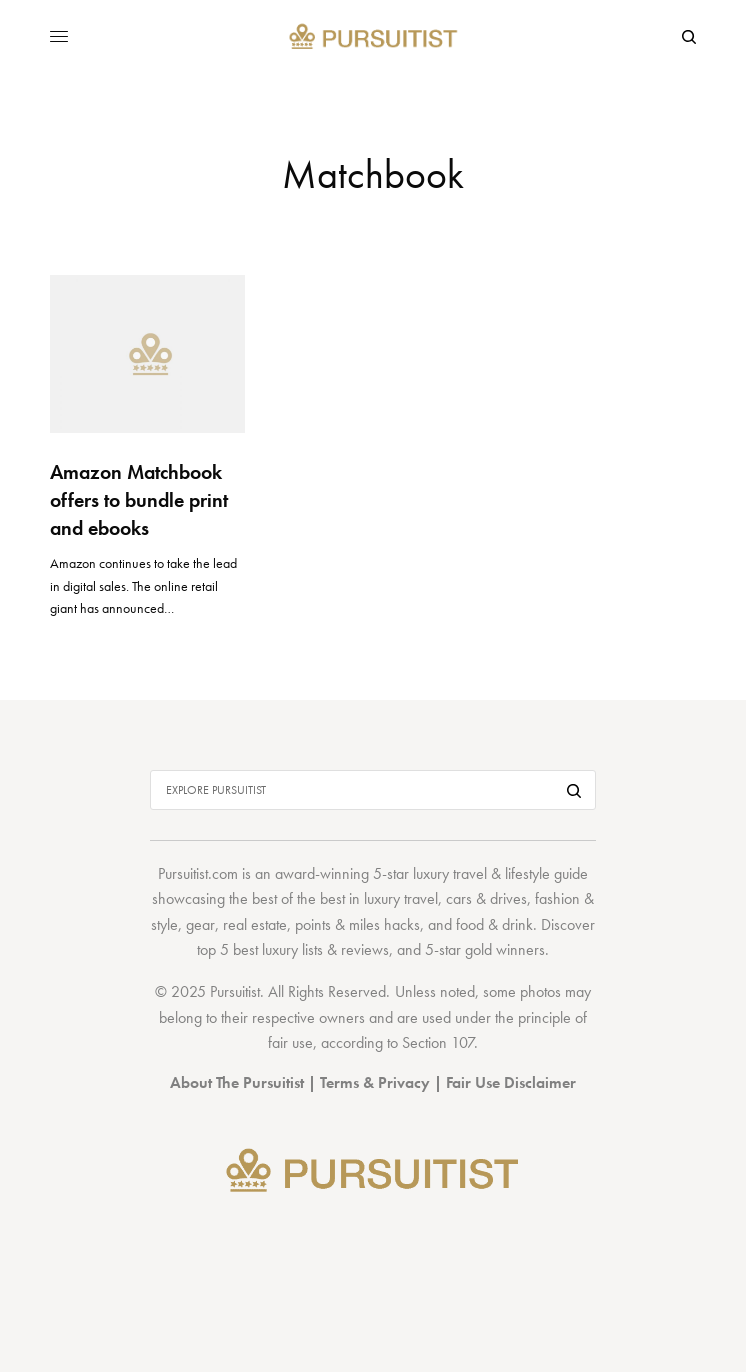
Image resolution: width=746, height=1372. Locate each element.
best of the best (298, 898)
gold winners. (507, 949)
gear (200, 924)
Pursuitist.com (198, 873)
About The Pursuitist (237, 1082)
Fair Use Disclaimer (511, 1082)
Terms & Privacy (375, 1082)
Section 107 (438, 1042)
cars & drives (486, 898)
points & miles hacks (357, 924)
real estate (255, 924)
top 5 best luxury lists (260, 949)
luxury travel (401, 898)
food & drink (494, 924)
